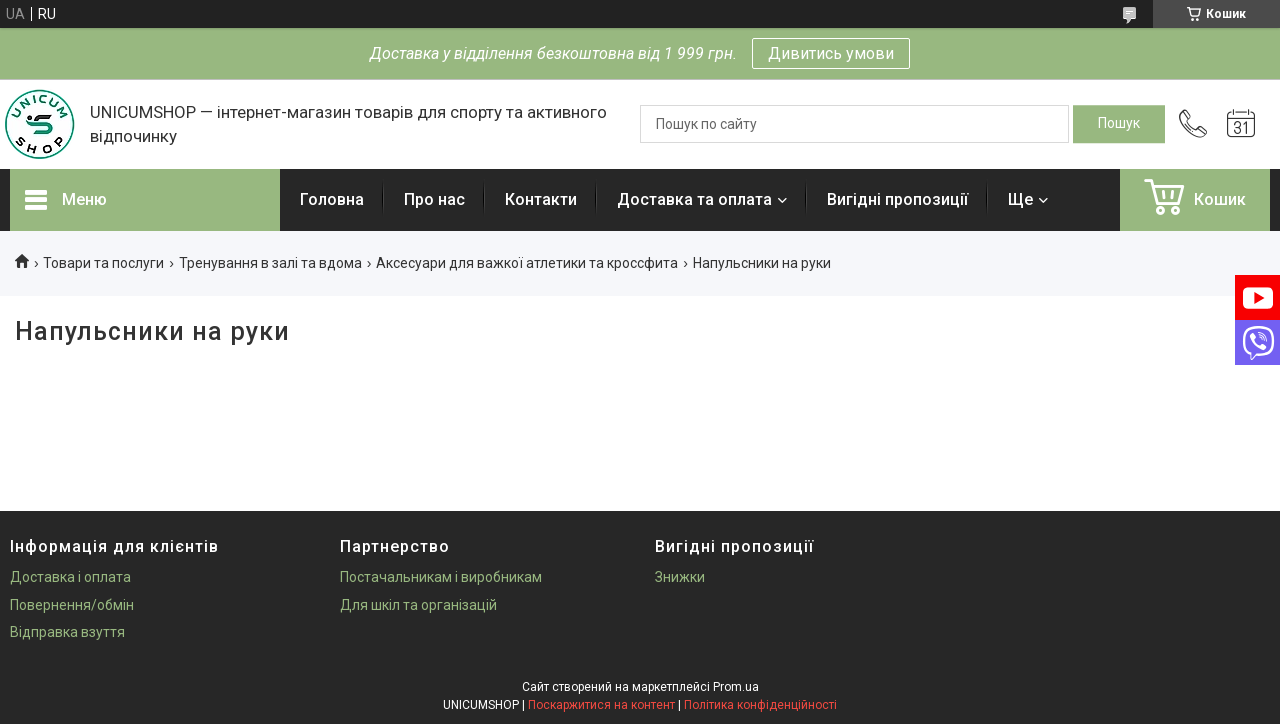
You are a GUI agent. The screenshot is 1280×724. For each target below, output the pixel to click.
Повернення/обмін (72, 605)
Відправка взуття (67, 632)
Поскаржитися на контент (601, 705)
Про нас (434, 199)
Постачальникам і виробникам (441, 577)
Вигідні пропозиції (897, 199)
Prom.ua (736, 687)
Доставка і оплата (70, 577)
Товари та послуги (103, 263)
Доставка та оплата (694, 199)
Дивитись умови (831, 53)
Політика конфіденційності (760, 705)
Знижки (680, 577)
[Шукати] (1119, 124)
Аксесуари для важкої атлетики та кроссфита (527, 263)
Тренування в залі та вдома (270, 263)
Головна (332, 199)
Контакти (541, 199)
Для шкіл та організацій (418, 605)
